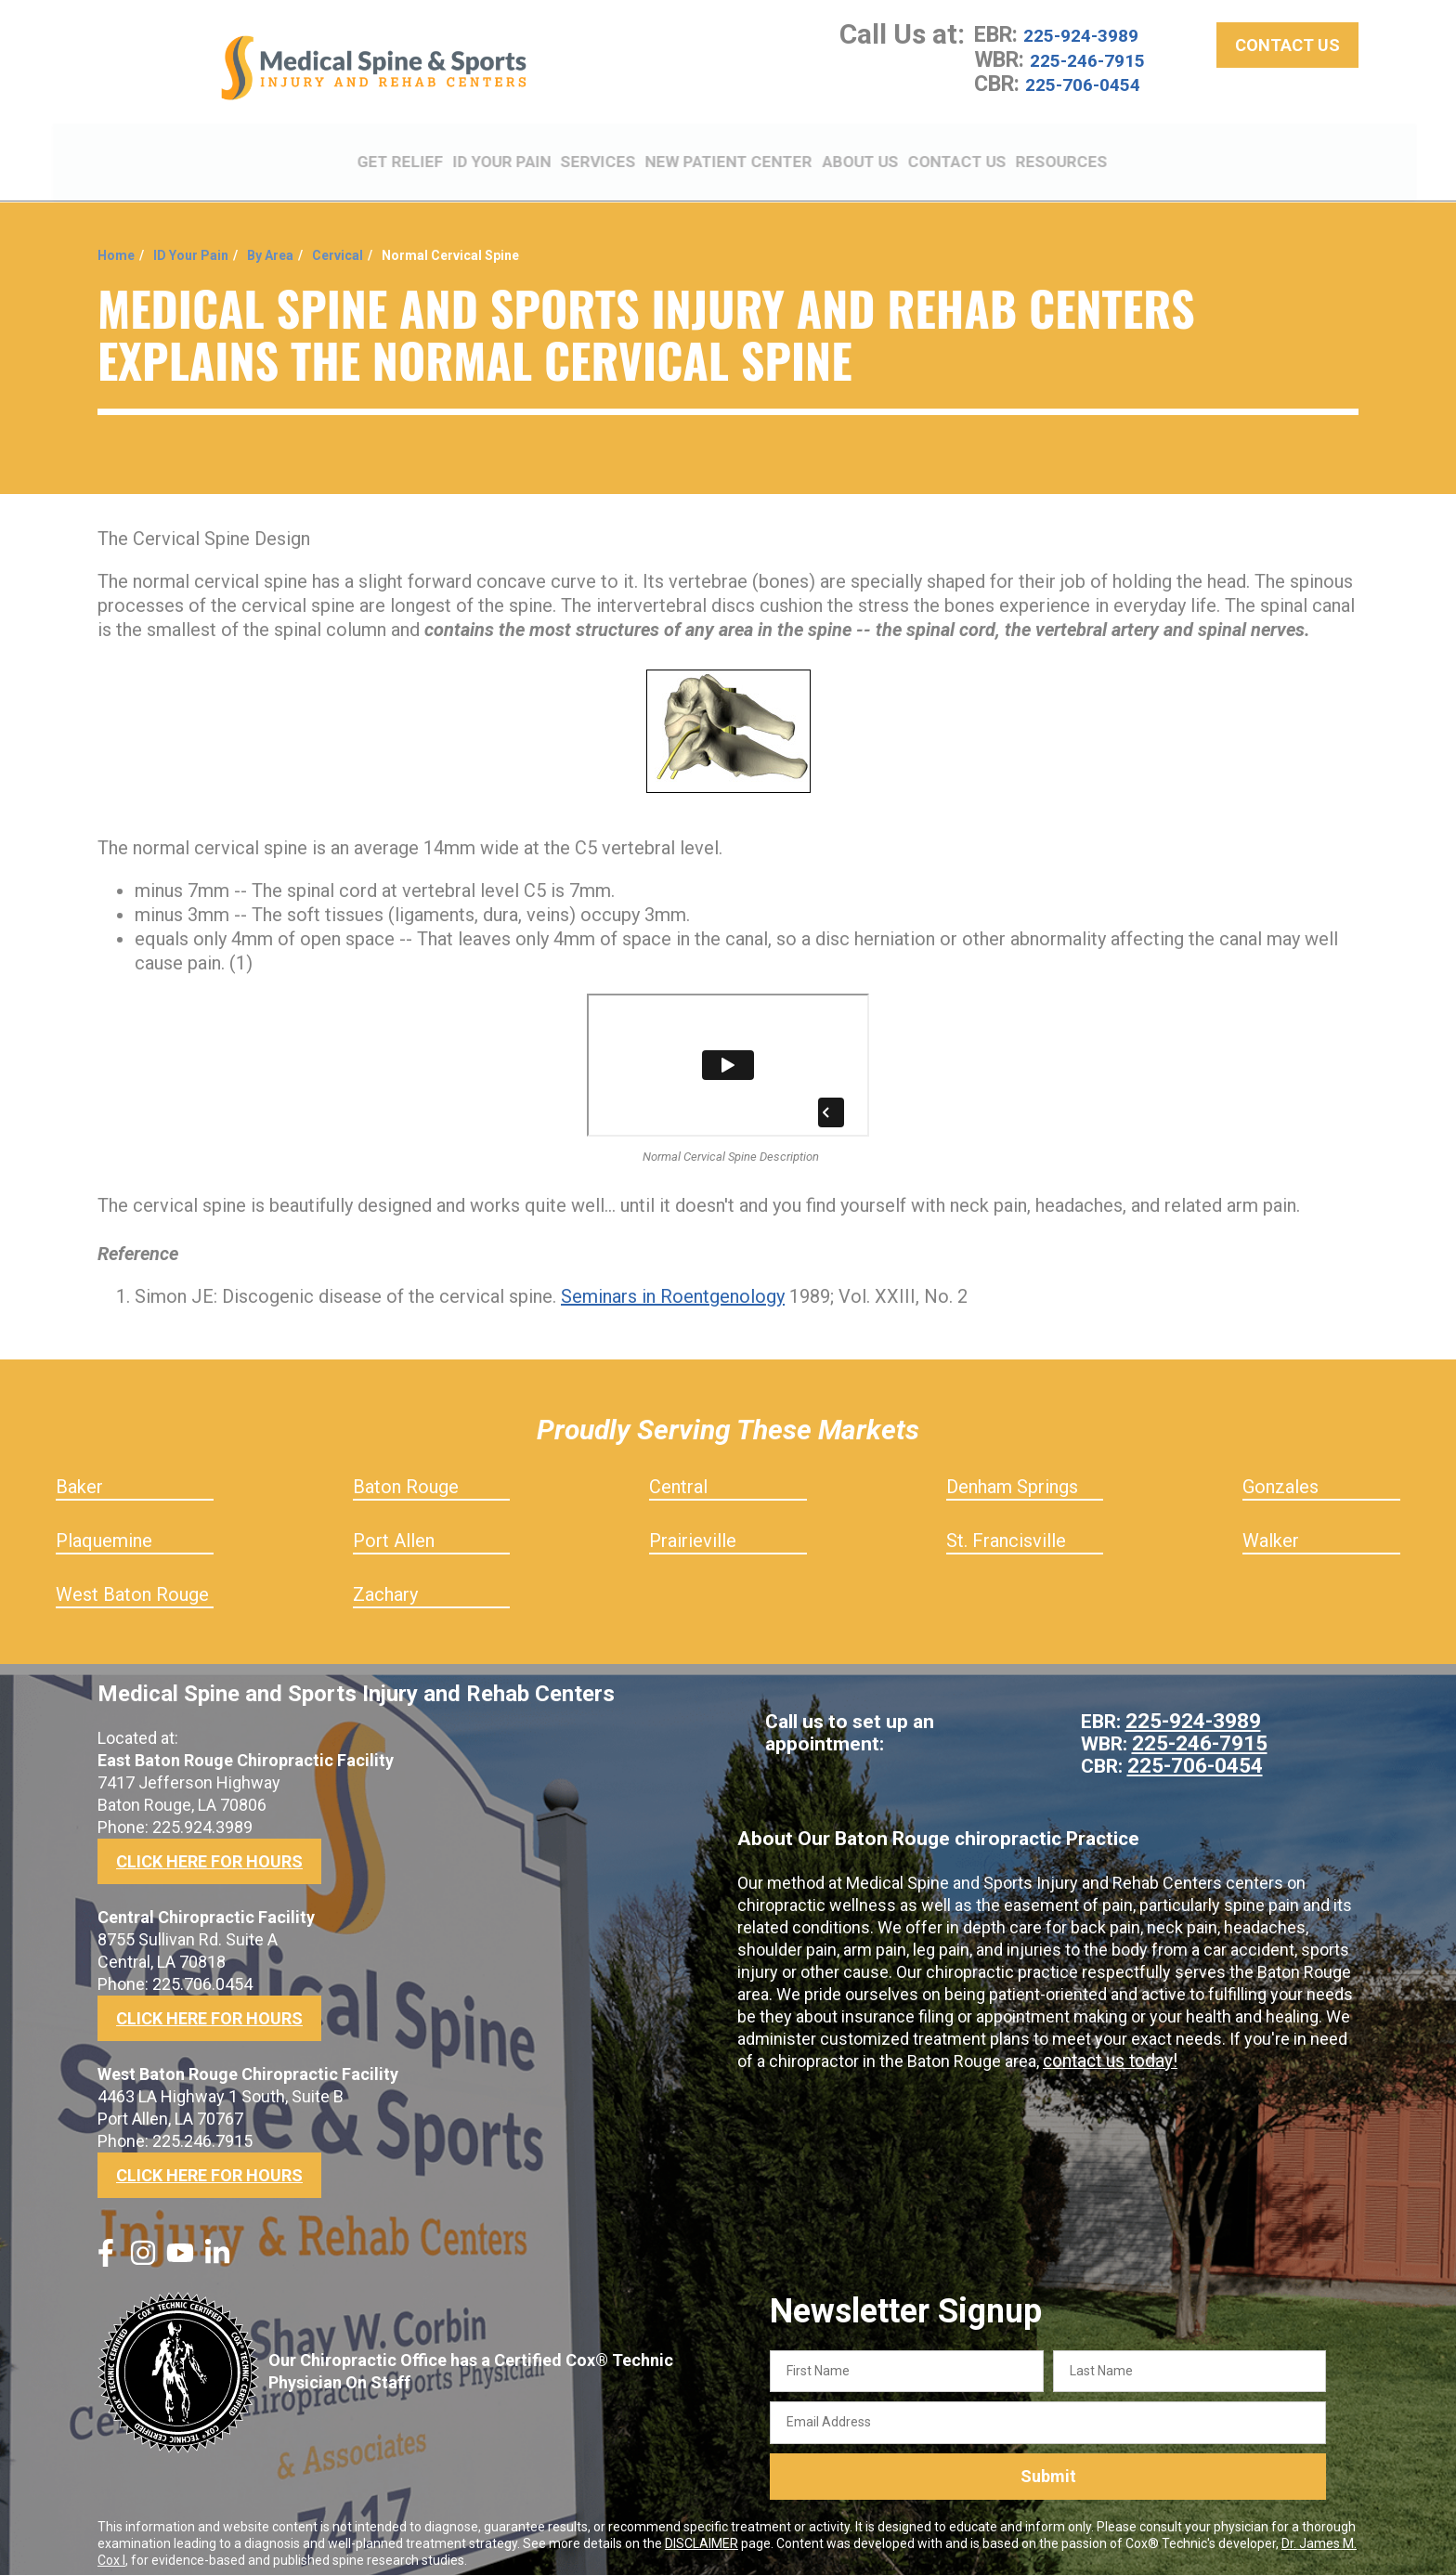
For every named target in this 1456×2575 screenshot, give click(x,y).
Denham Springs (1012, 1474)
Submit (1048, 2465)
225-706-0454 (1093, 95)
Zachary (385, 1582)
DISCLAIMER (701, 2531)
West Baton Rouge (132, 1582)
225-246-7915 (1097, 71)
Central (678, 1474)
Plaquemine (104, 1528)
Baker (79, 1474)
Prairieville (692, 1528)
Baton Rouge (406, 1474)
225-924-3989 (1091, 46)
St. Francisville (1006, 1528)
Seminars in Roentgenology (673, 1284)
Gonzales (1280, 1474)
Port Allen (394, 1528)
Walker (1270, 1528)
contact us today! (1107, 2049)
